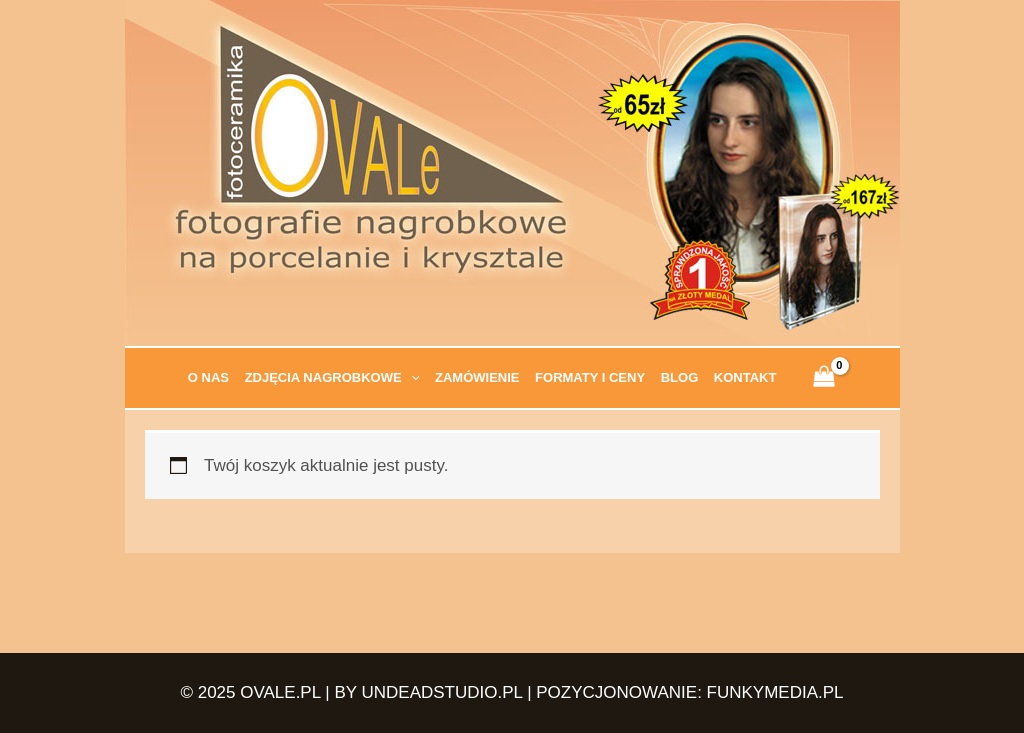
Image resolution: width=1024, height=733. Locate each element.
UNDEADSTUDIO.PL (442, 692)
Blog (680, 377)
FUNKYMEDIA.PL (775, 692)
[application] (411, 378)
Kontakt (745, 377)
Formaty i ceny (590, 377)
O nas (208, 377)
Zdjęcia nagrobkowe (332, 378)
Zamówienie (477, 377)
